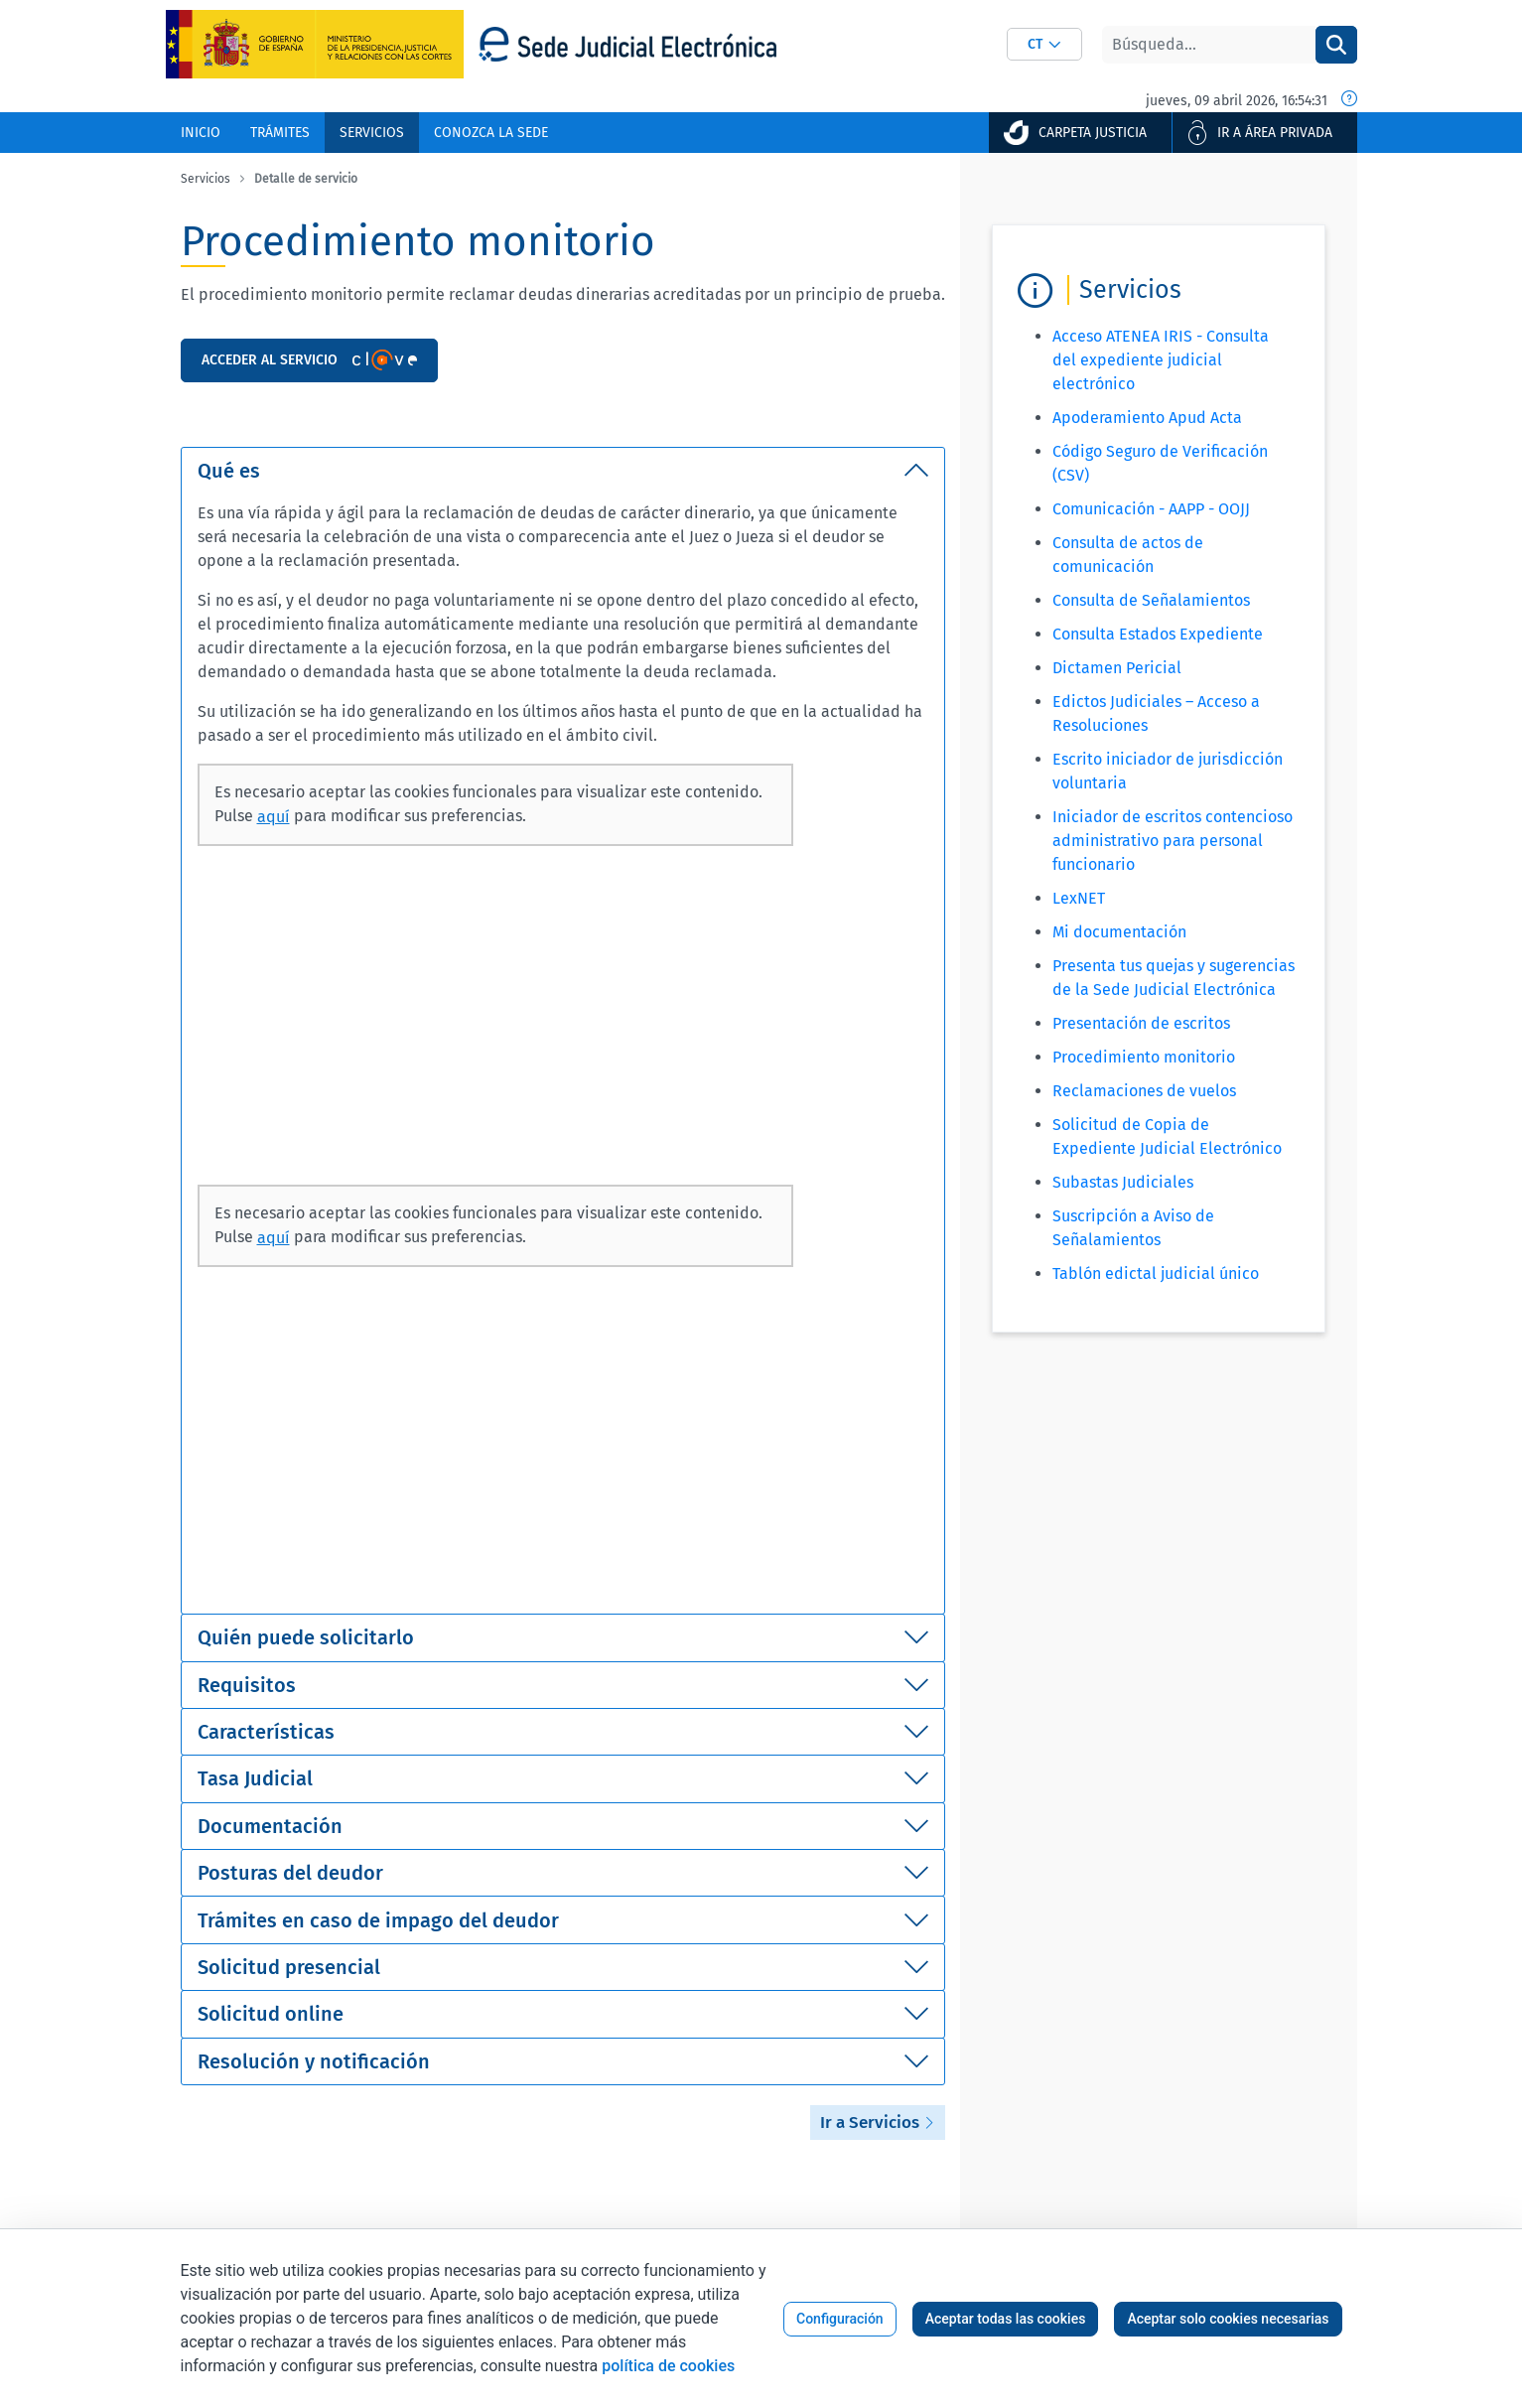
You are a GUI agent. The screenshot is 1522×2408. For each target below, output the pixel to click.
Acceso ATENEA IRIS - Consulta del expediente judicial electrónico (1160, 360)
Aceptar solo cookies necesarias (1227, 2319)
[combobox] (1044, 44)
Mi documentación (1119, 931)
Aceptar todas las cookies (1005, 2319)
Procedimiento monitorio (1143, 1057)
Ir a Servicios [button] (877, 2122)
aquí (273, 816)
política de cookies (668, 2365)
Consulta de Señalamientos (1151, 600)
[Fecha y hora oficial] (1349, 100)
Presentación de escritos (1141, 1023)
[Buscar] (1208, 45)
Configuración (840, 2319)
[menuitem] (200, 132)
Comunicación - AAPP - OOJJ (1151, 508)
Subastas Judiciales (1122, 1182)
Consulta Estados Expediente (1157, 634)
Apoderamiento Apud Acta (1147, 417)
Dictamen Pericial (1116, 667)
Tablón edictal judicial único (1155, 1273)
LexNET (1078, 898)
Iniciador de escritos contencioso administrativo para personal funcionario (1172, 840)
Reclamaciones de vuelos (1144, 1090)
